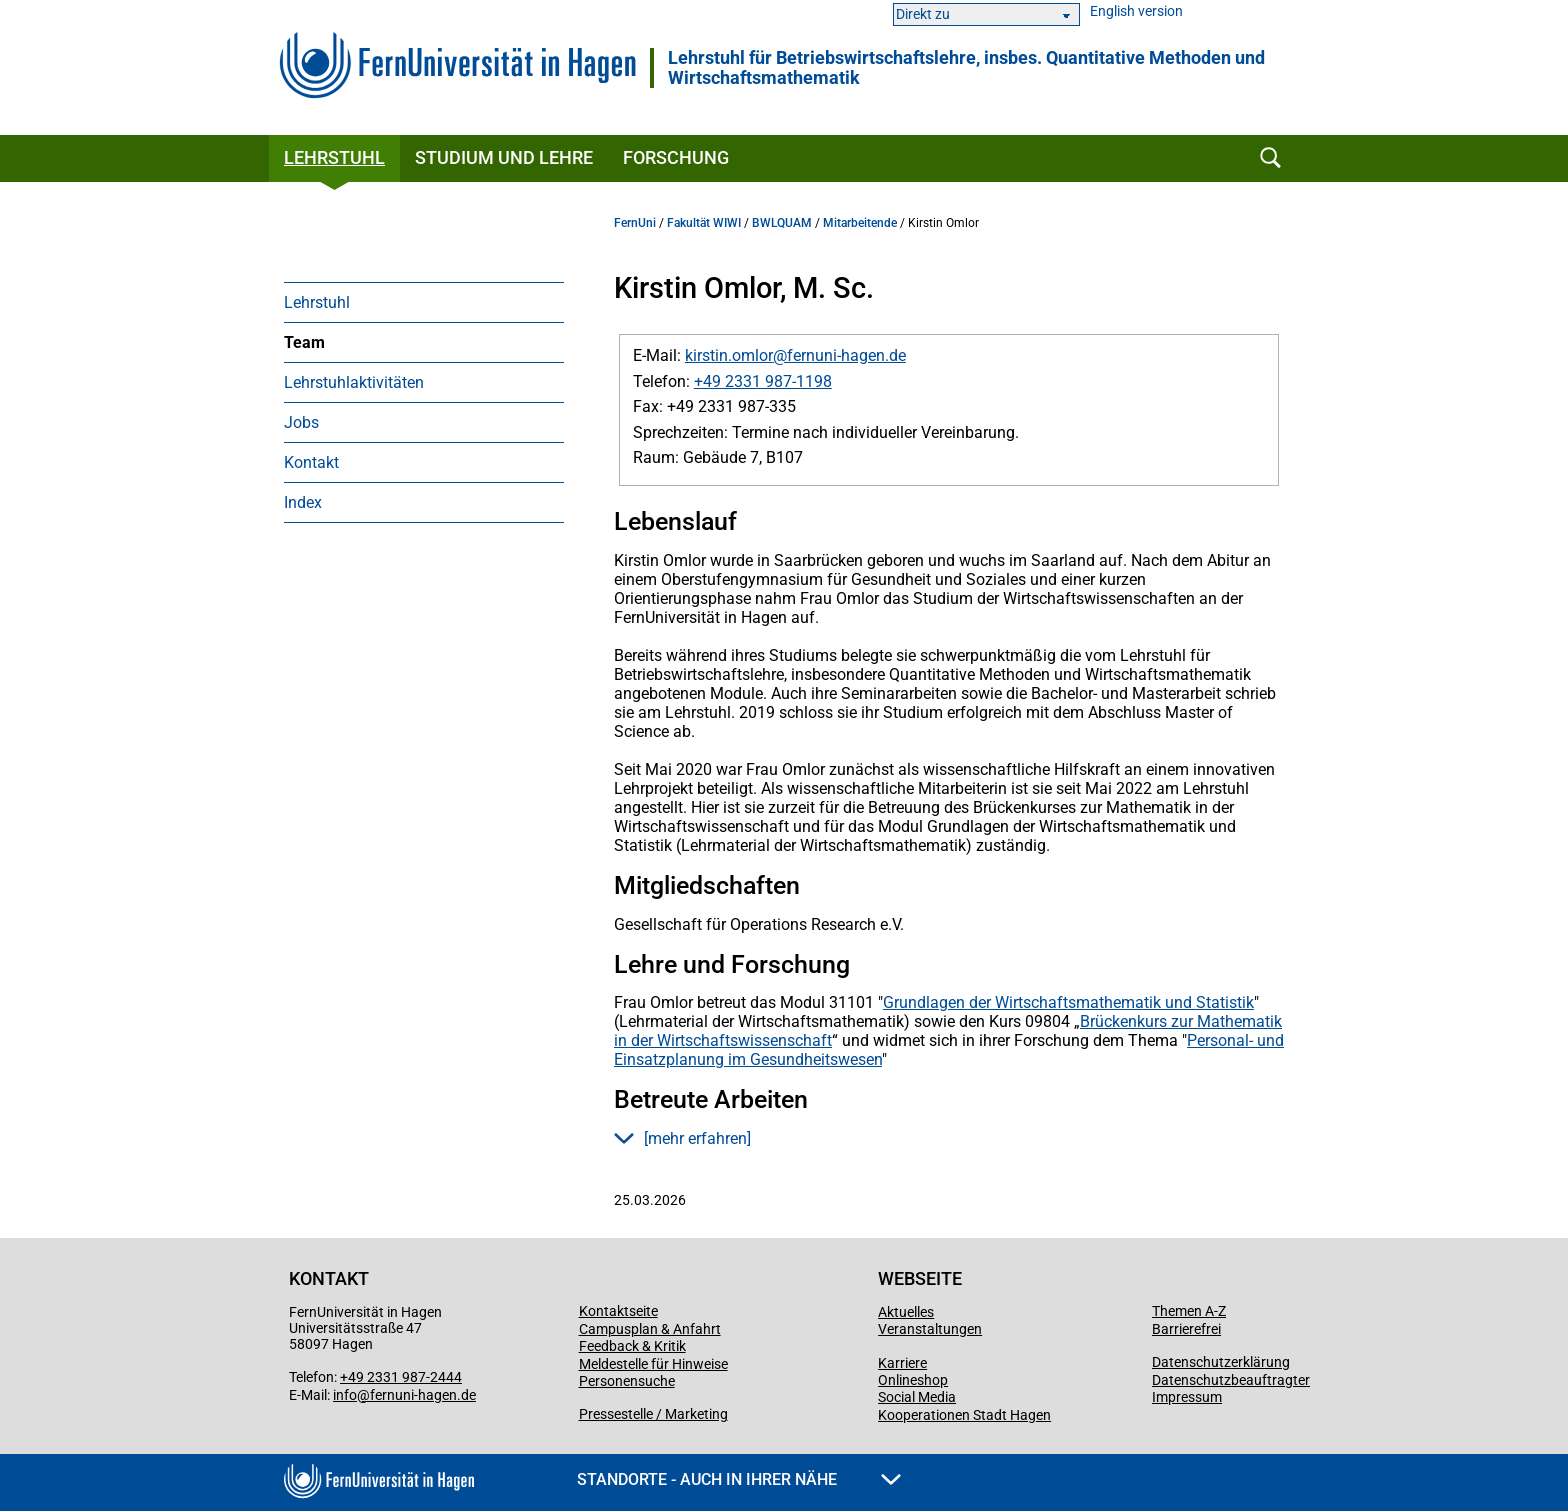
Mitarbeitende (860, 223)
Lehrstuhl (334, 157)
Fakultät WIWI (704, 223)
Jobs (301, 422)
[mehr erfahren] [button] (682, 1138)
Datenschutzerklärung (1221, 1362)
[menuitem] (424, 302)
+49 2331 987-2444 (401, 1377)
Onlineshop (913, 1380)
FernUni (635, 223)
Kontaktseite (618, 1311)
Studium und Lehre (504, 157)
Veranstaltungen (930, 1329)
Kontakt (311, 462)
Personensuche (627, 1381)
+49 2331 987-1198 (763, 381)
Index (303, 502)
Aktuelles (906, 1312)
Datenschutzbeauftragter (1231, 1380)
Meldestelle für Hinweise (653, 1364)
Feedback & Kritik (632, 1346)
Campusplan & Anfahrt (650, 1329)
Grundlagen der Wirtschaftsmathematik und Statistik (1068, 1002)
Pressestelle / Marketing (653, 1414)
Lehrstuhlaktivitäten (354, 382)
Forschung (676, 157)
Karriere (902, 1363)
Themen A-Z (1189, 1311)
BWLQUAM (782, 223)
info (345, 1395)
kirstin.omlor (729, 355)
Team (304, 342)
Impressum (1187, 1397)
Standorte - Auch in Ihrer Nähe (739, 1479)
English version (1136, 11)
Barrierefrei (1186, 1329)
